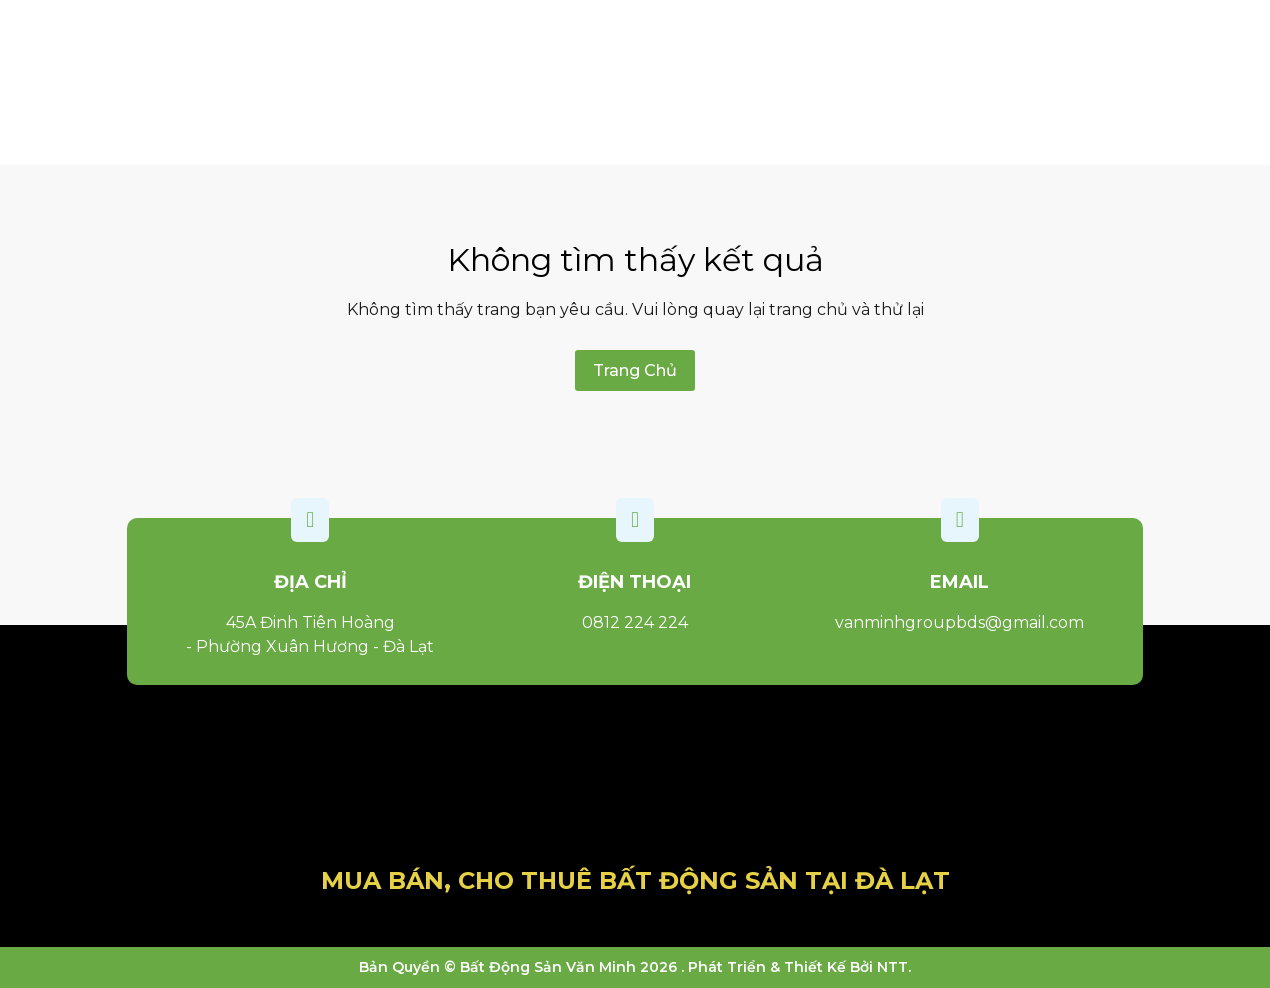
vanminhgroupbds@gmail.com (959, 622)
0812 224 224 (635, 622)
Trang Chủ (635, 370)
